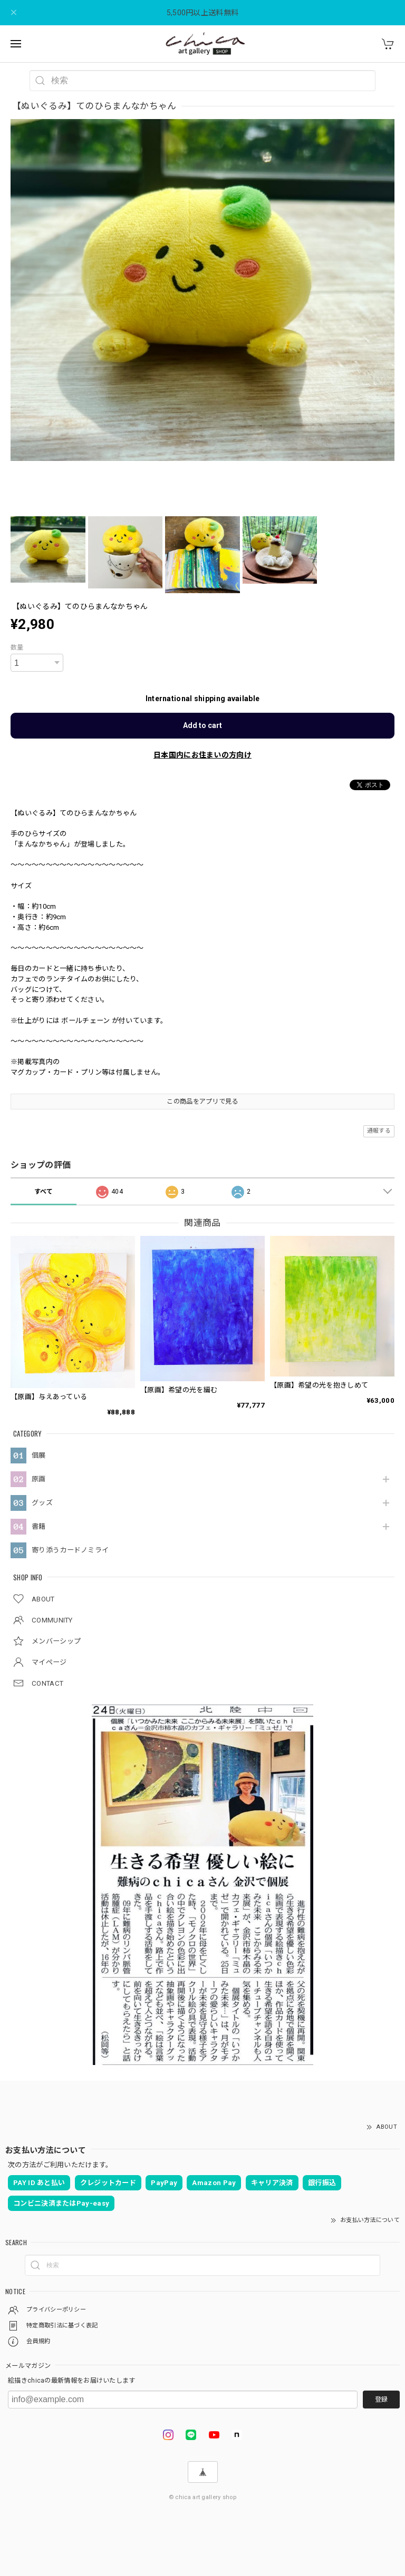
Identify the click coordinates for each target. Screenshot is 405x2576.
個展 (39, 1455)
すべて (43, 1191)
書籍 (39, 1526)
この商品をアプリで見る (202, 1101)
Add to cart (202, 725)
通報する (379, 1130)
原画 (39, 1479)
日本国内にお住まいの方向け (202, 755)
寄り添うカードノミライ (70, 1550)
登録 (381, 2399)
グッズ (42, 1503)
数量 (17, 647)
